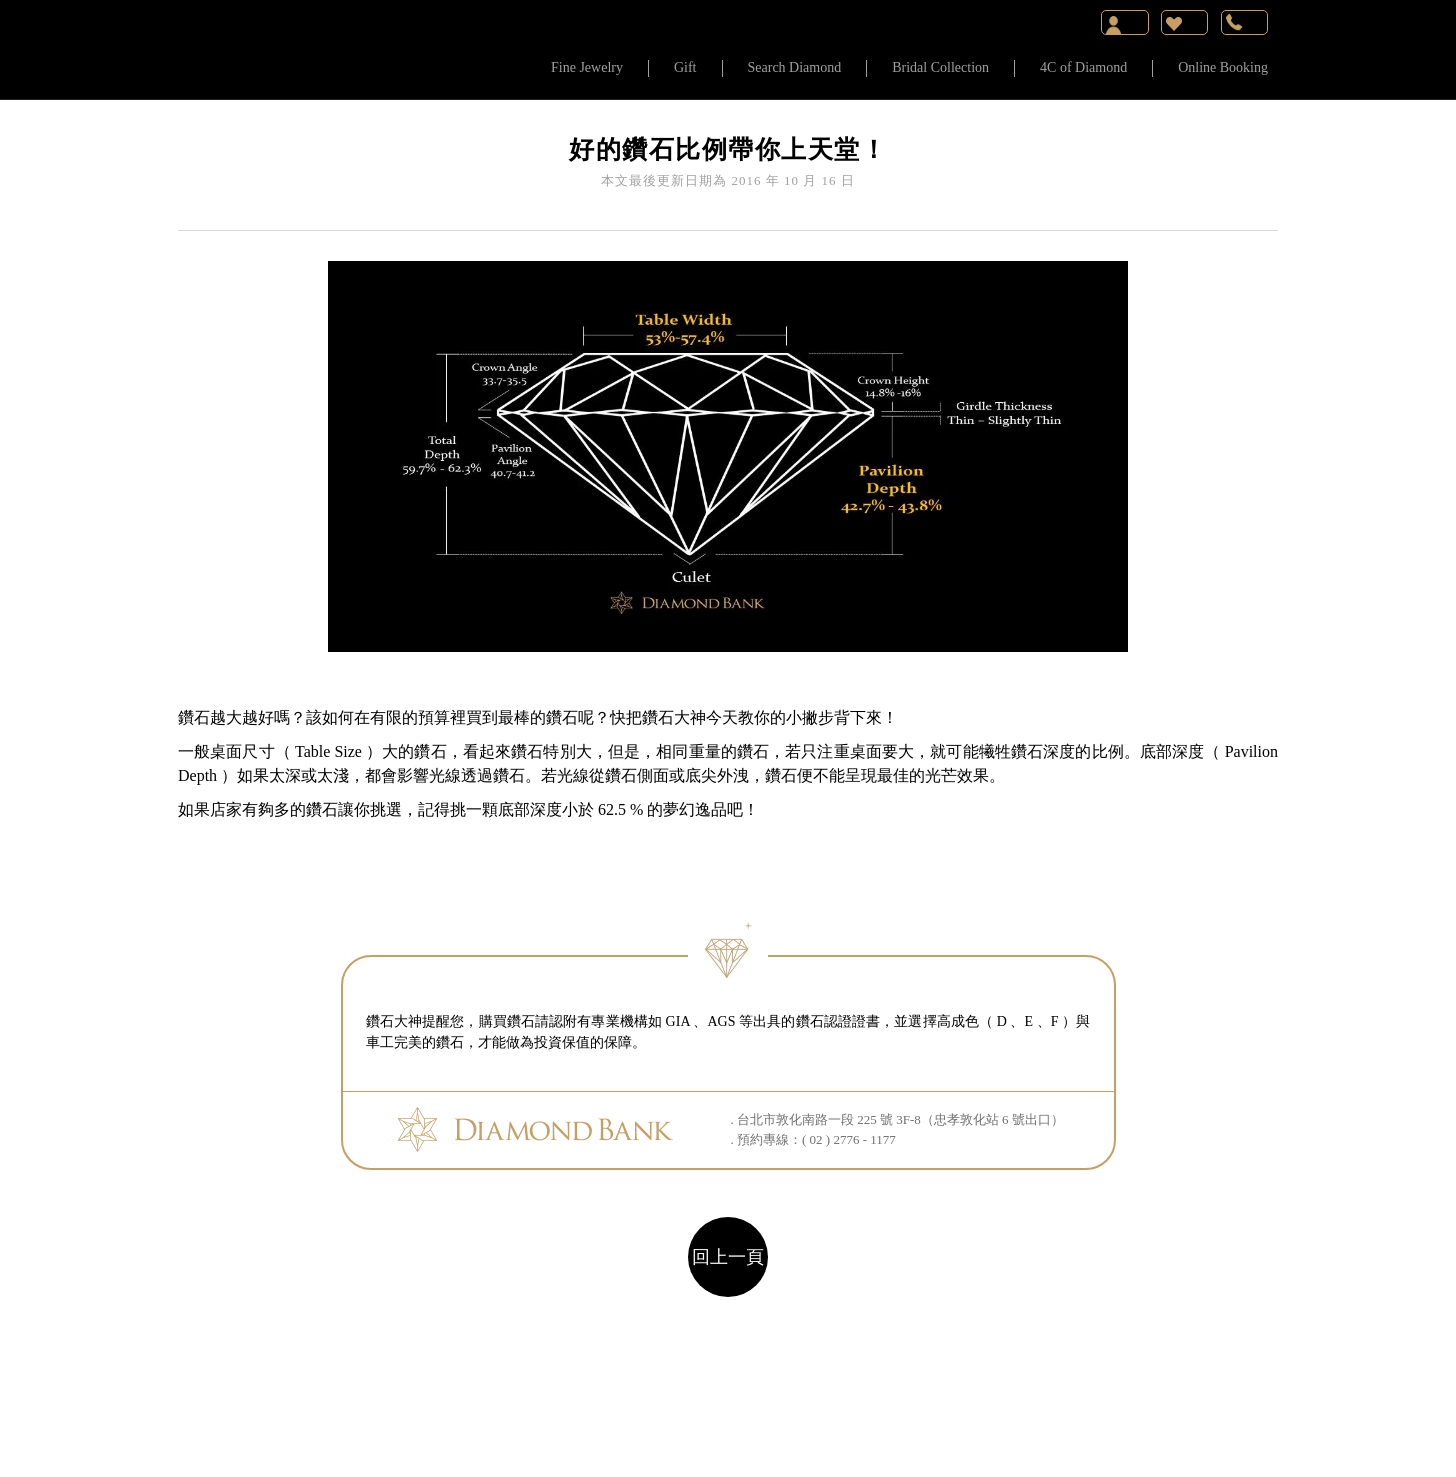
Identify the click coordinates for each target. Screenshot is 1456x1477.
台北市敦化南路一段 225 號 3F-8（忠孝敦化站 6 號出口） (900, 1119)
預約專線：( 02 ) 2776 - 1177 (816, 1139)
